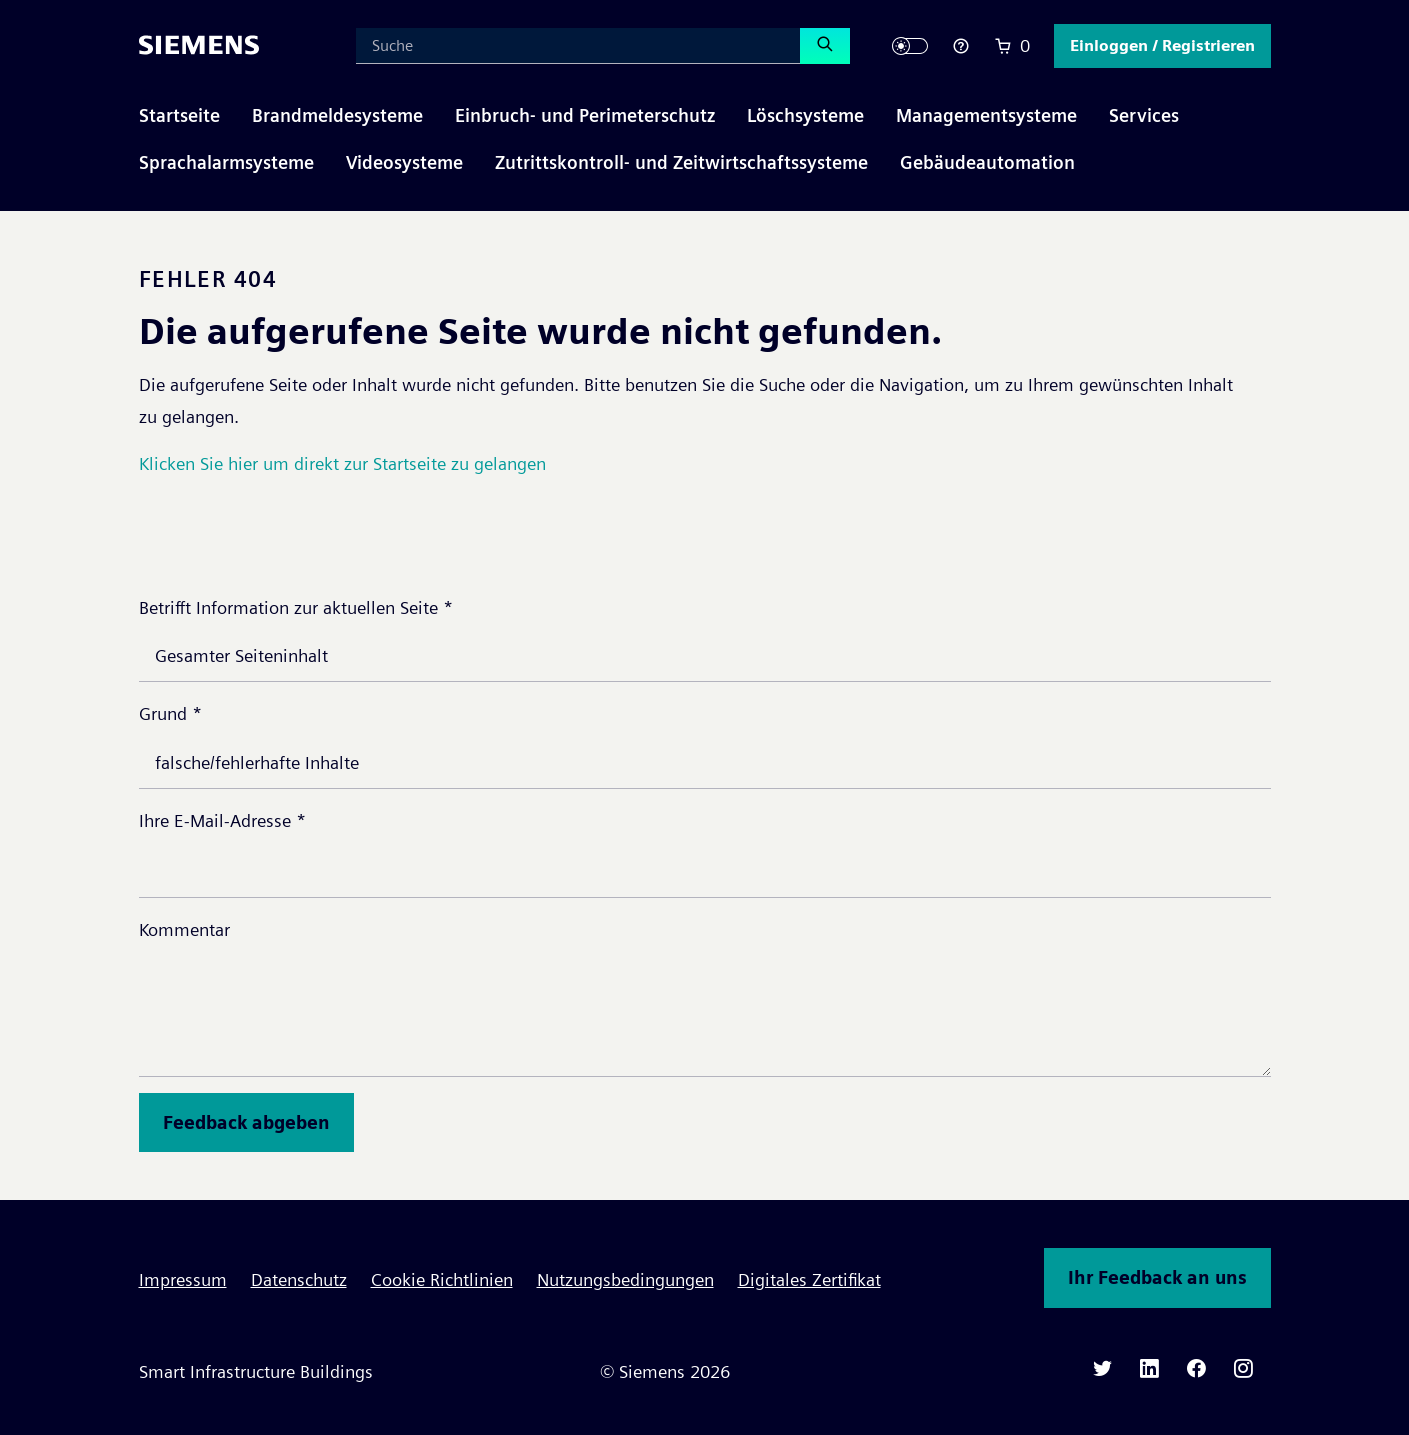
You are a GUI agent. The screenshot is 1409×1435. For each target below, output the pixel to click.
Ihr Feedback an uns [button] (1157, 1277)
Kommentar (184, 929)
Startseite (179, 115)
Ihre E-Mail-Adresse (222, 820)
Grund (170, 713)
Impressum (183, 1279)
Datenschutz (299, 1279)
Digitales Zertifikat (809, 1279)
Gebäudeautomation (987, 162)
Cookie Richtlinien (442, 1279)
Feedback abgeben (246, 1122)
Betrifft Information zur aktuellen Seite (296, 607)
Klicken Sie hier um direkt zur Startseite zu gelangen (342, 463)
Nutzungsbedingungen (625, 1279)
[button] (1162, 46)
